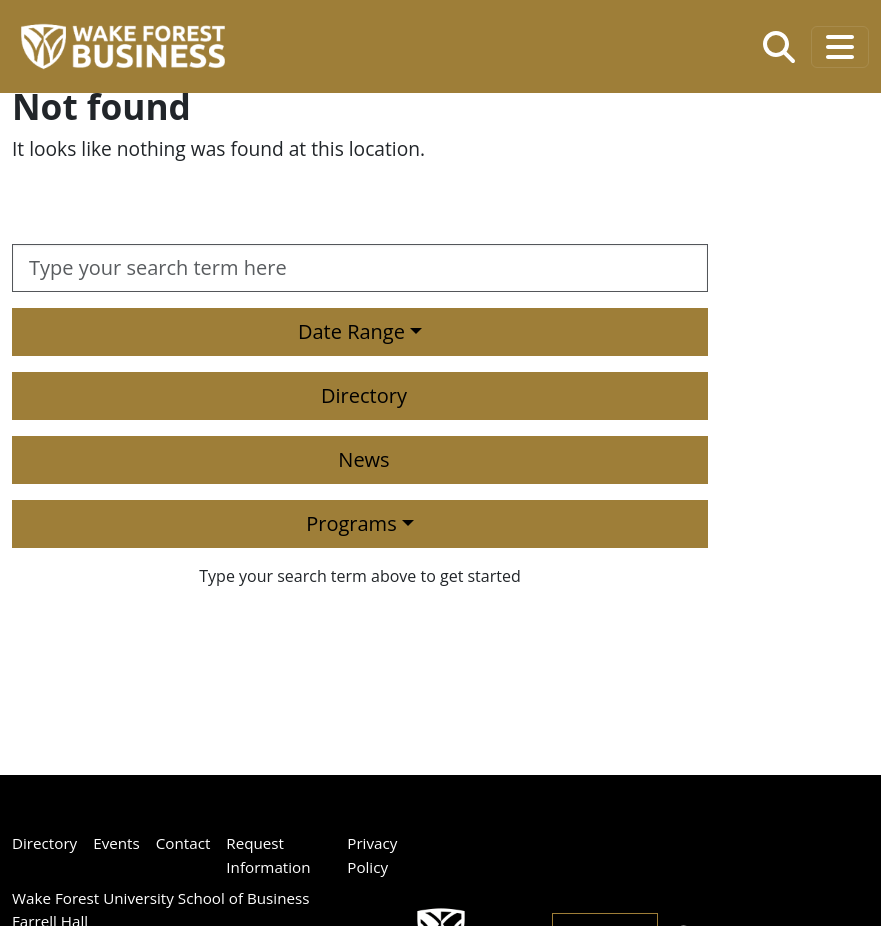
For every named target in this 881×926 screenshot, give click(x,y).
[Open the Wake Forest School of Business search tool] (779, 47)
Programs (351, 523)
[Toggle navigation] (840, 47)
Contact (183, 843)
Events (116, 843)
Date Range (351, 331)
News (363, 459)
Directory (364, 395)
